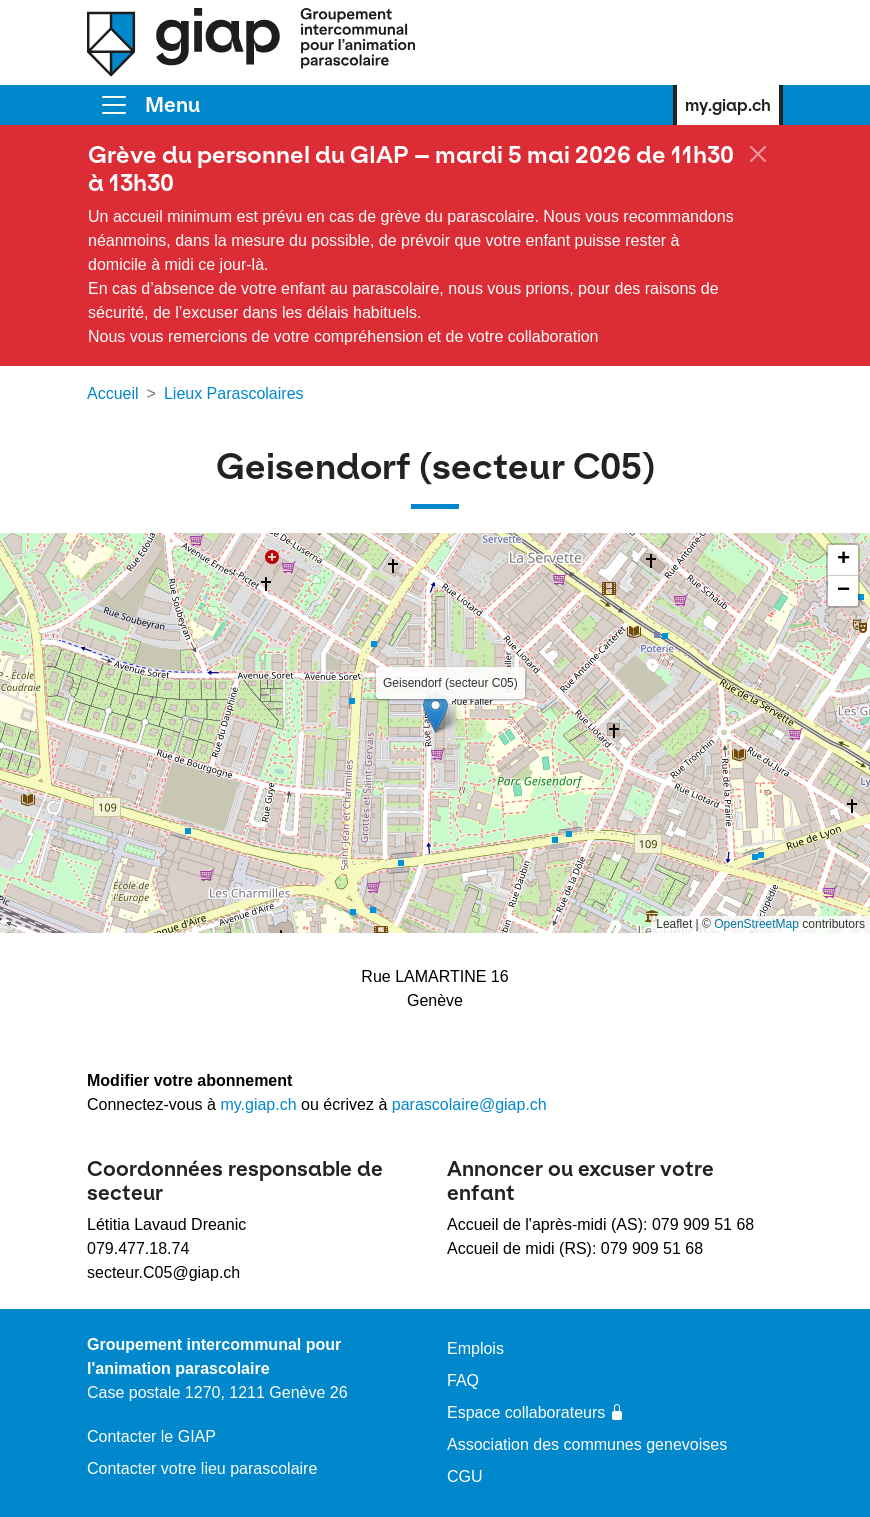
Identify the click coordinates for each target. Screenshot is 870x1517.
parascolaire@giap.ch (469, 1104)
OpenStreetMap (756, 924)
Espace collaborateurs (536, 1412)
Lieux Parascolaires (234, 393)
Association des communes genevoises (587, 1444)
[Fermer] (758, 154)
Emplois (475, 1348)
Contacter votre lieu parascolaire (202, 1468)
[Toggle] (149, 105)
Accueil (113, 393)
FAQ (463, 1380)
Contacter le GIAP (151, 1436)
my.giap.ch (728, 105)
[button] (435, 712)
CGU (465, 1476)
